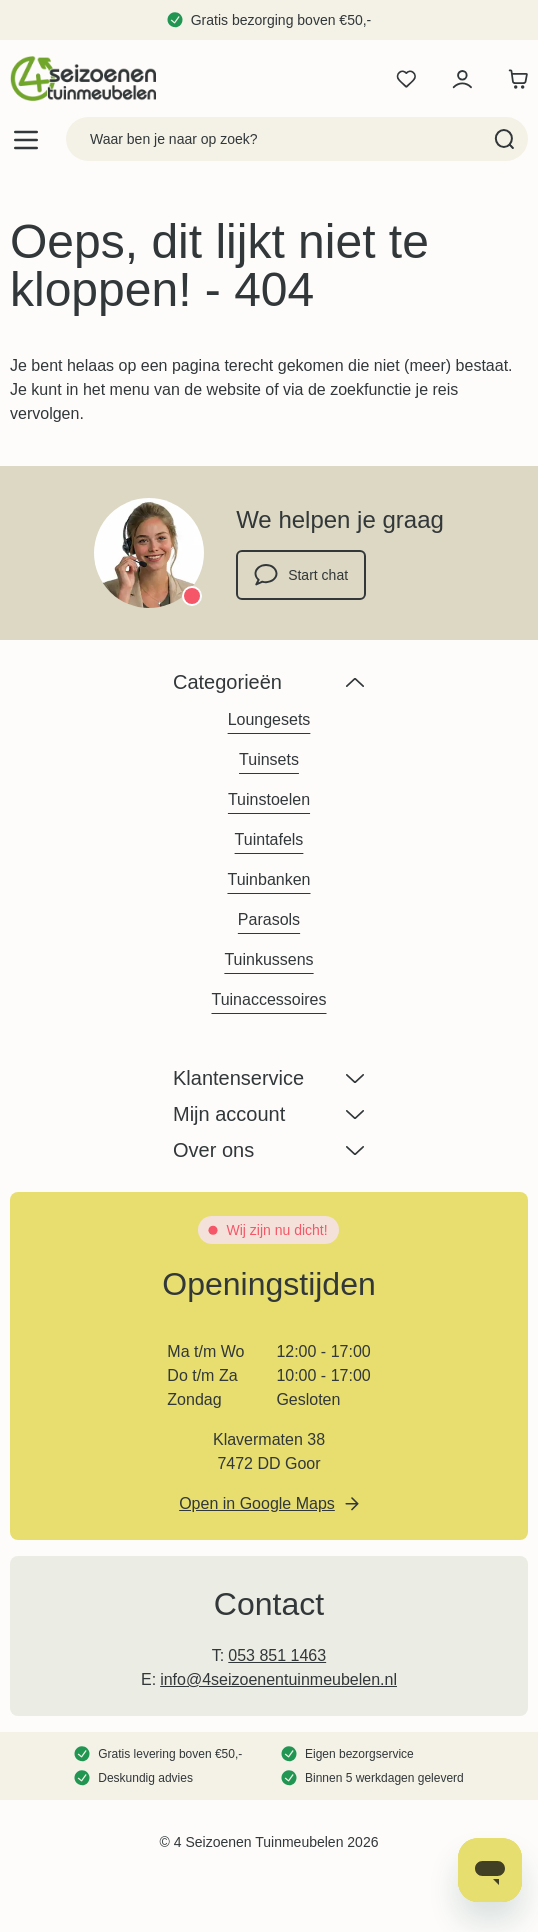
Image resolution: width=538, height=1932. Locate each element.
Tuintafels (269, 839)
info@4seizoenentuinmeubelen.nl (278, 1679)
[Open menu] (26, 139)
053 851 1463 (277, 1655)
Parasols (269, 919)
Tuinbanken (268, 879)
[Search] (504, 139)
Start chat (301, 575)
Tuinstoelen (269, 799)
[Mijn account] (462, 79)
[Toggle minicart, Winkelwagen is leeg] (513, 79)
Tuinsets (269, 759)
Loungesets (269, 719)
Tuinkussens (268, 959)
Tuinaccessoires (268, 999)
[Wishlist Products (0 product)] (406, 79)
